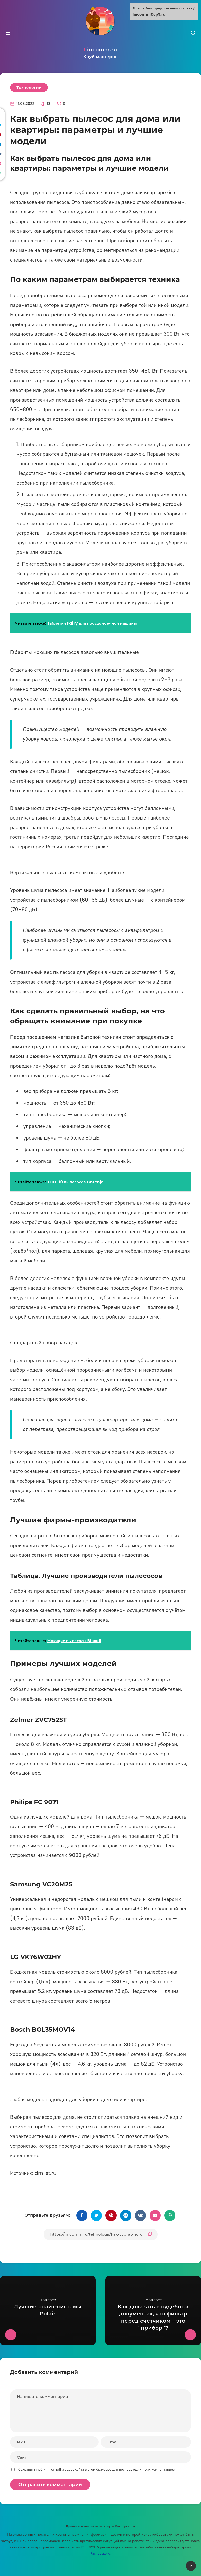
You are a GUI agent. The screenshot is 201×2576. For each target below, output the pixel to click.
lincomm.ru (100, 53)
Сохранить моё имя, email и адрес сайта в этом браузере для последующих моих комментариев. (97, 2469)
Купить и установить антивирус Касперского (100, 2526)
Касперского (100, 2553)
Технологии (29, 87)
